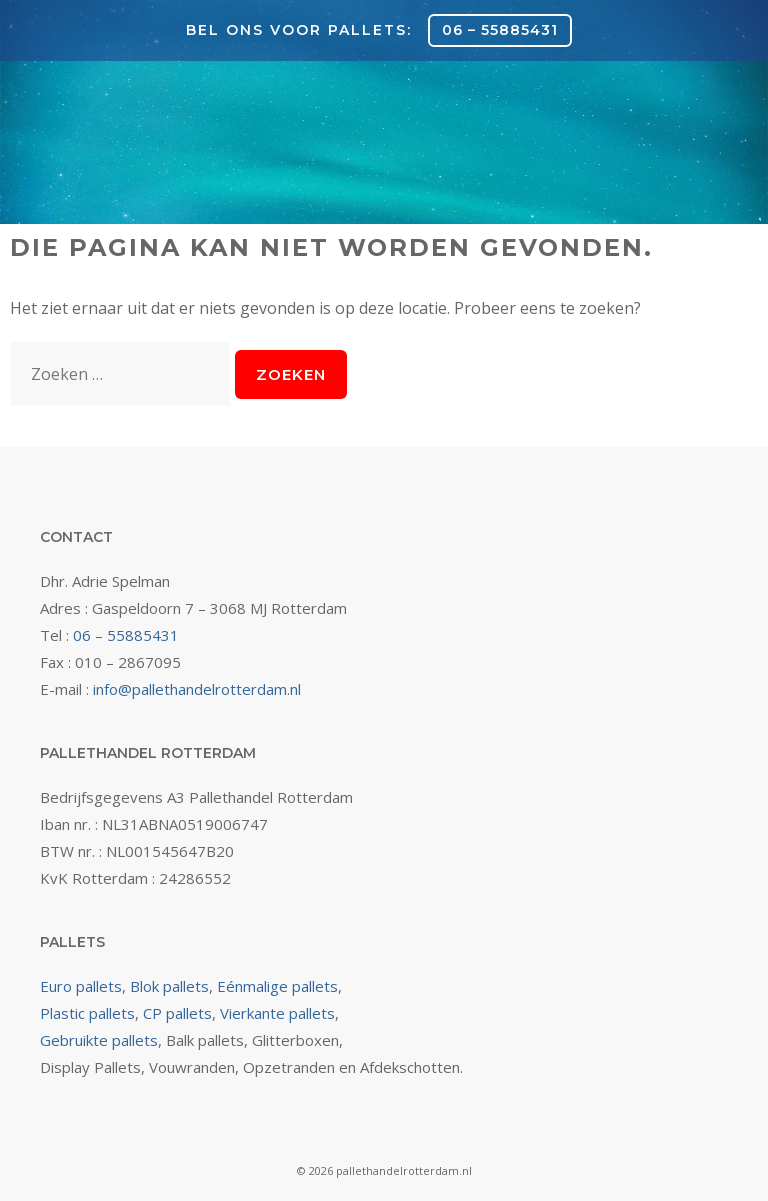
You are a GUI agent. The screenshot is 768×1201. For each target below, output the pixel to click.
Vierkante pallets (277, 1013)
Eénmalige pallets (277, 986)
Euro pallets (81, 986)
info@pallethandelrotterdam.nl (197, 689)
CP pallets (177, 1013)
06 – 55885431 (500, 30)
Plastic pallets (87, 1013)
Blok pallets (169, 986)
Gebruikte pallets (99, 1040)
